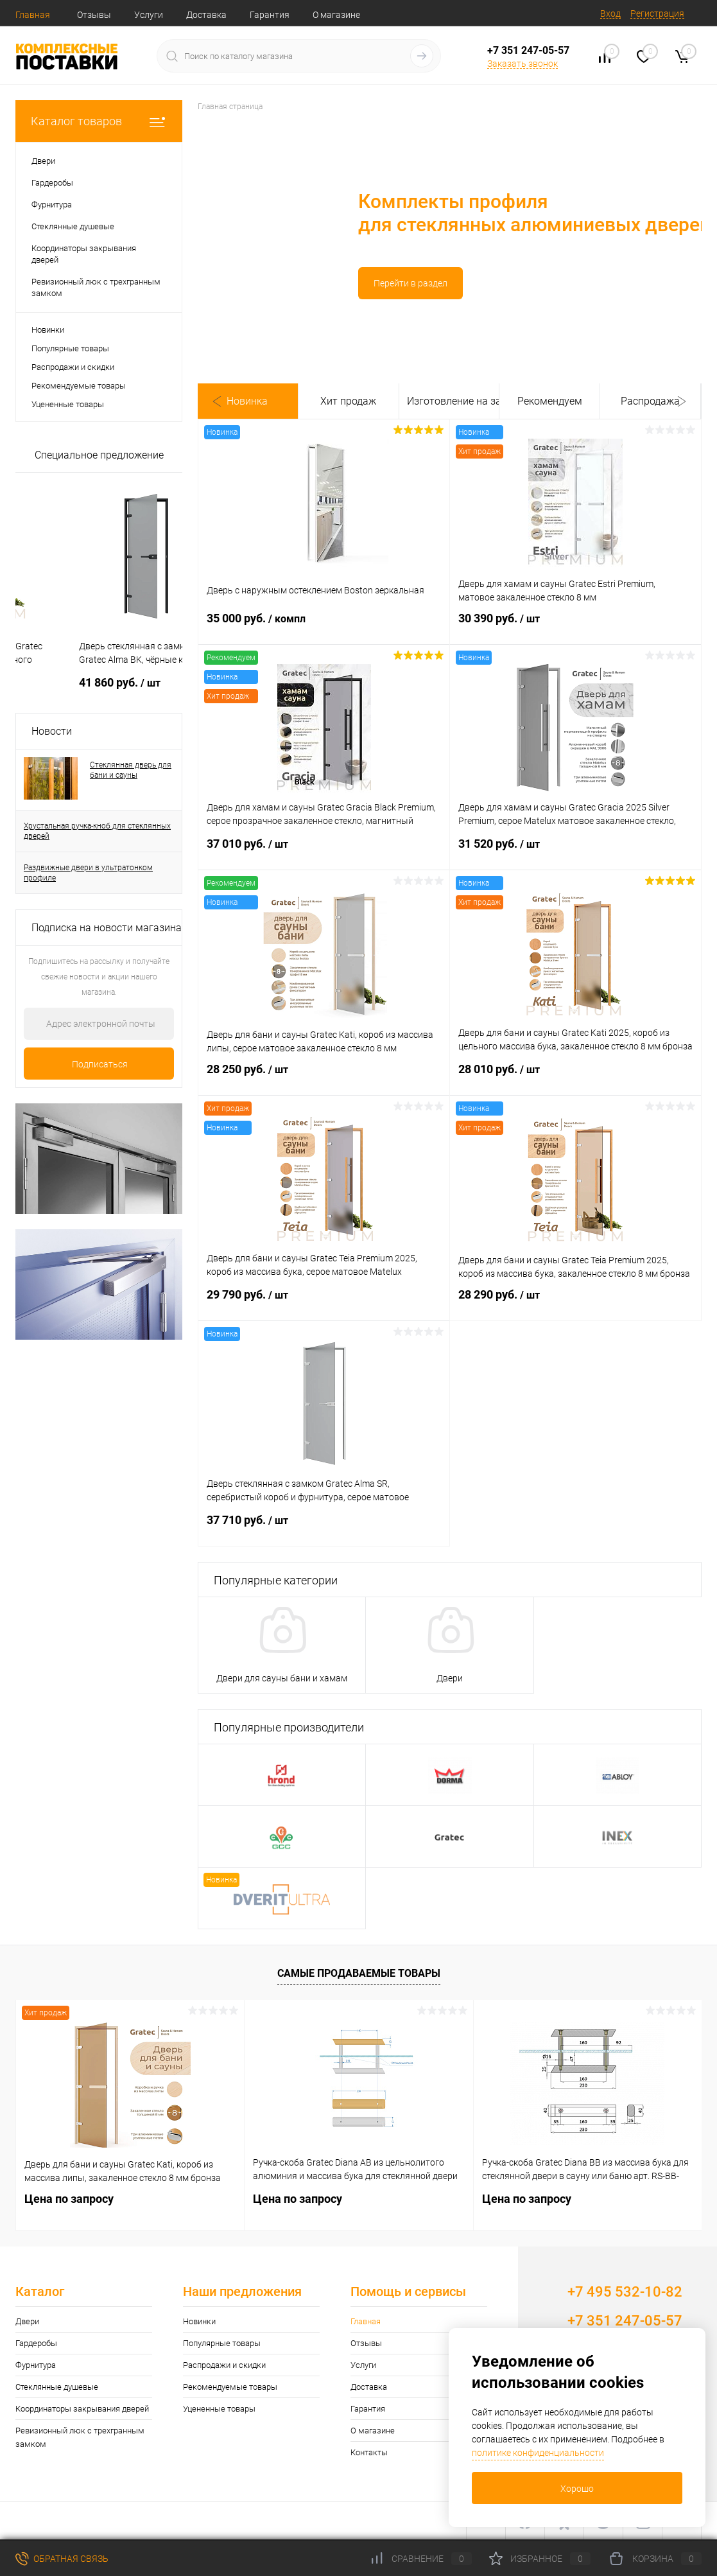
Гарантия (269, 15)
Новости (51, 731)
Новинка (247, 401)
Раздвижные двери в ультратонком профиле (88, 872)
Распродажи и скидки (72, 367)
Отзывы (94, 15)
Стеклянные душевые (56, 2387)
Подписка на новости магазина (106, 928)
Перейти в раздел (265, 283)
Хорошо (577, 2489)
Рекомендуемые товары (78, 385)
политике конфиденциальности (538, 2453)
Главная (32, 15)
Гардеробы (36, 2343)
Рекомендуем (549, 401)
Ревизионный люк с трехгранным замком (79, 2437)
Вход (610, 13)
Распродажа (650, 401)
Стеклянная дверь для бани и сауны (130, 770)
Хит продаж (348, 401)
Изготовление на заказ (449, 401)
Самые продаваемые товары (358, 1973)
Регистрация (657, 13)
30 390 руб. (575, 626)
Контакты (369, 2452)
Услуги (148, 15)
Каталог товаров (99, 121)
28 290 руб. (575, 1302)
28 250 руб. (324, 1077)
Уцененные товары (67, 404)
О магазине (336, 15)
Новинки (47, 330)
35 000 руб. (324, 626)
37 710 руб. (324, 1528)
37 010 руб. (324, 851)
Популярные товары (70, 348)
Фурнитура (35, 2365)
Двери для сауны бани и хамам (281, 1678)
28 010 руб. (575, 1077)
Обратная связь (61, 2559)
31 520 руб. (575, 851)
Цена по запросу (75, 682)
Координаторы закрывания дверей (82, 2409)
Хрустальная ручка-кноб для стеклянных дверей (97, 831)
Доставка (206, 15)
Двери (449, 1678)
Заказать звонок (522, 63)
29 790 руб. (324, 1302)
